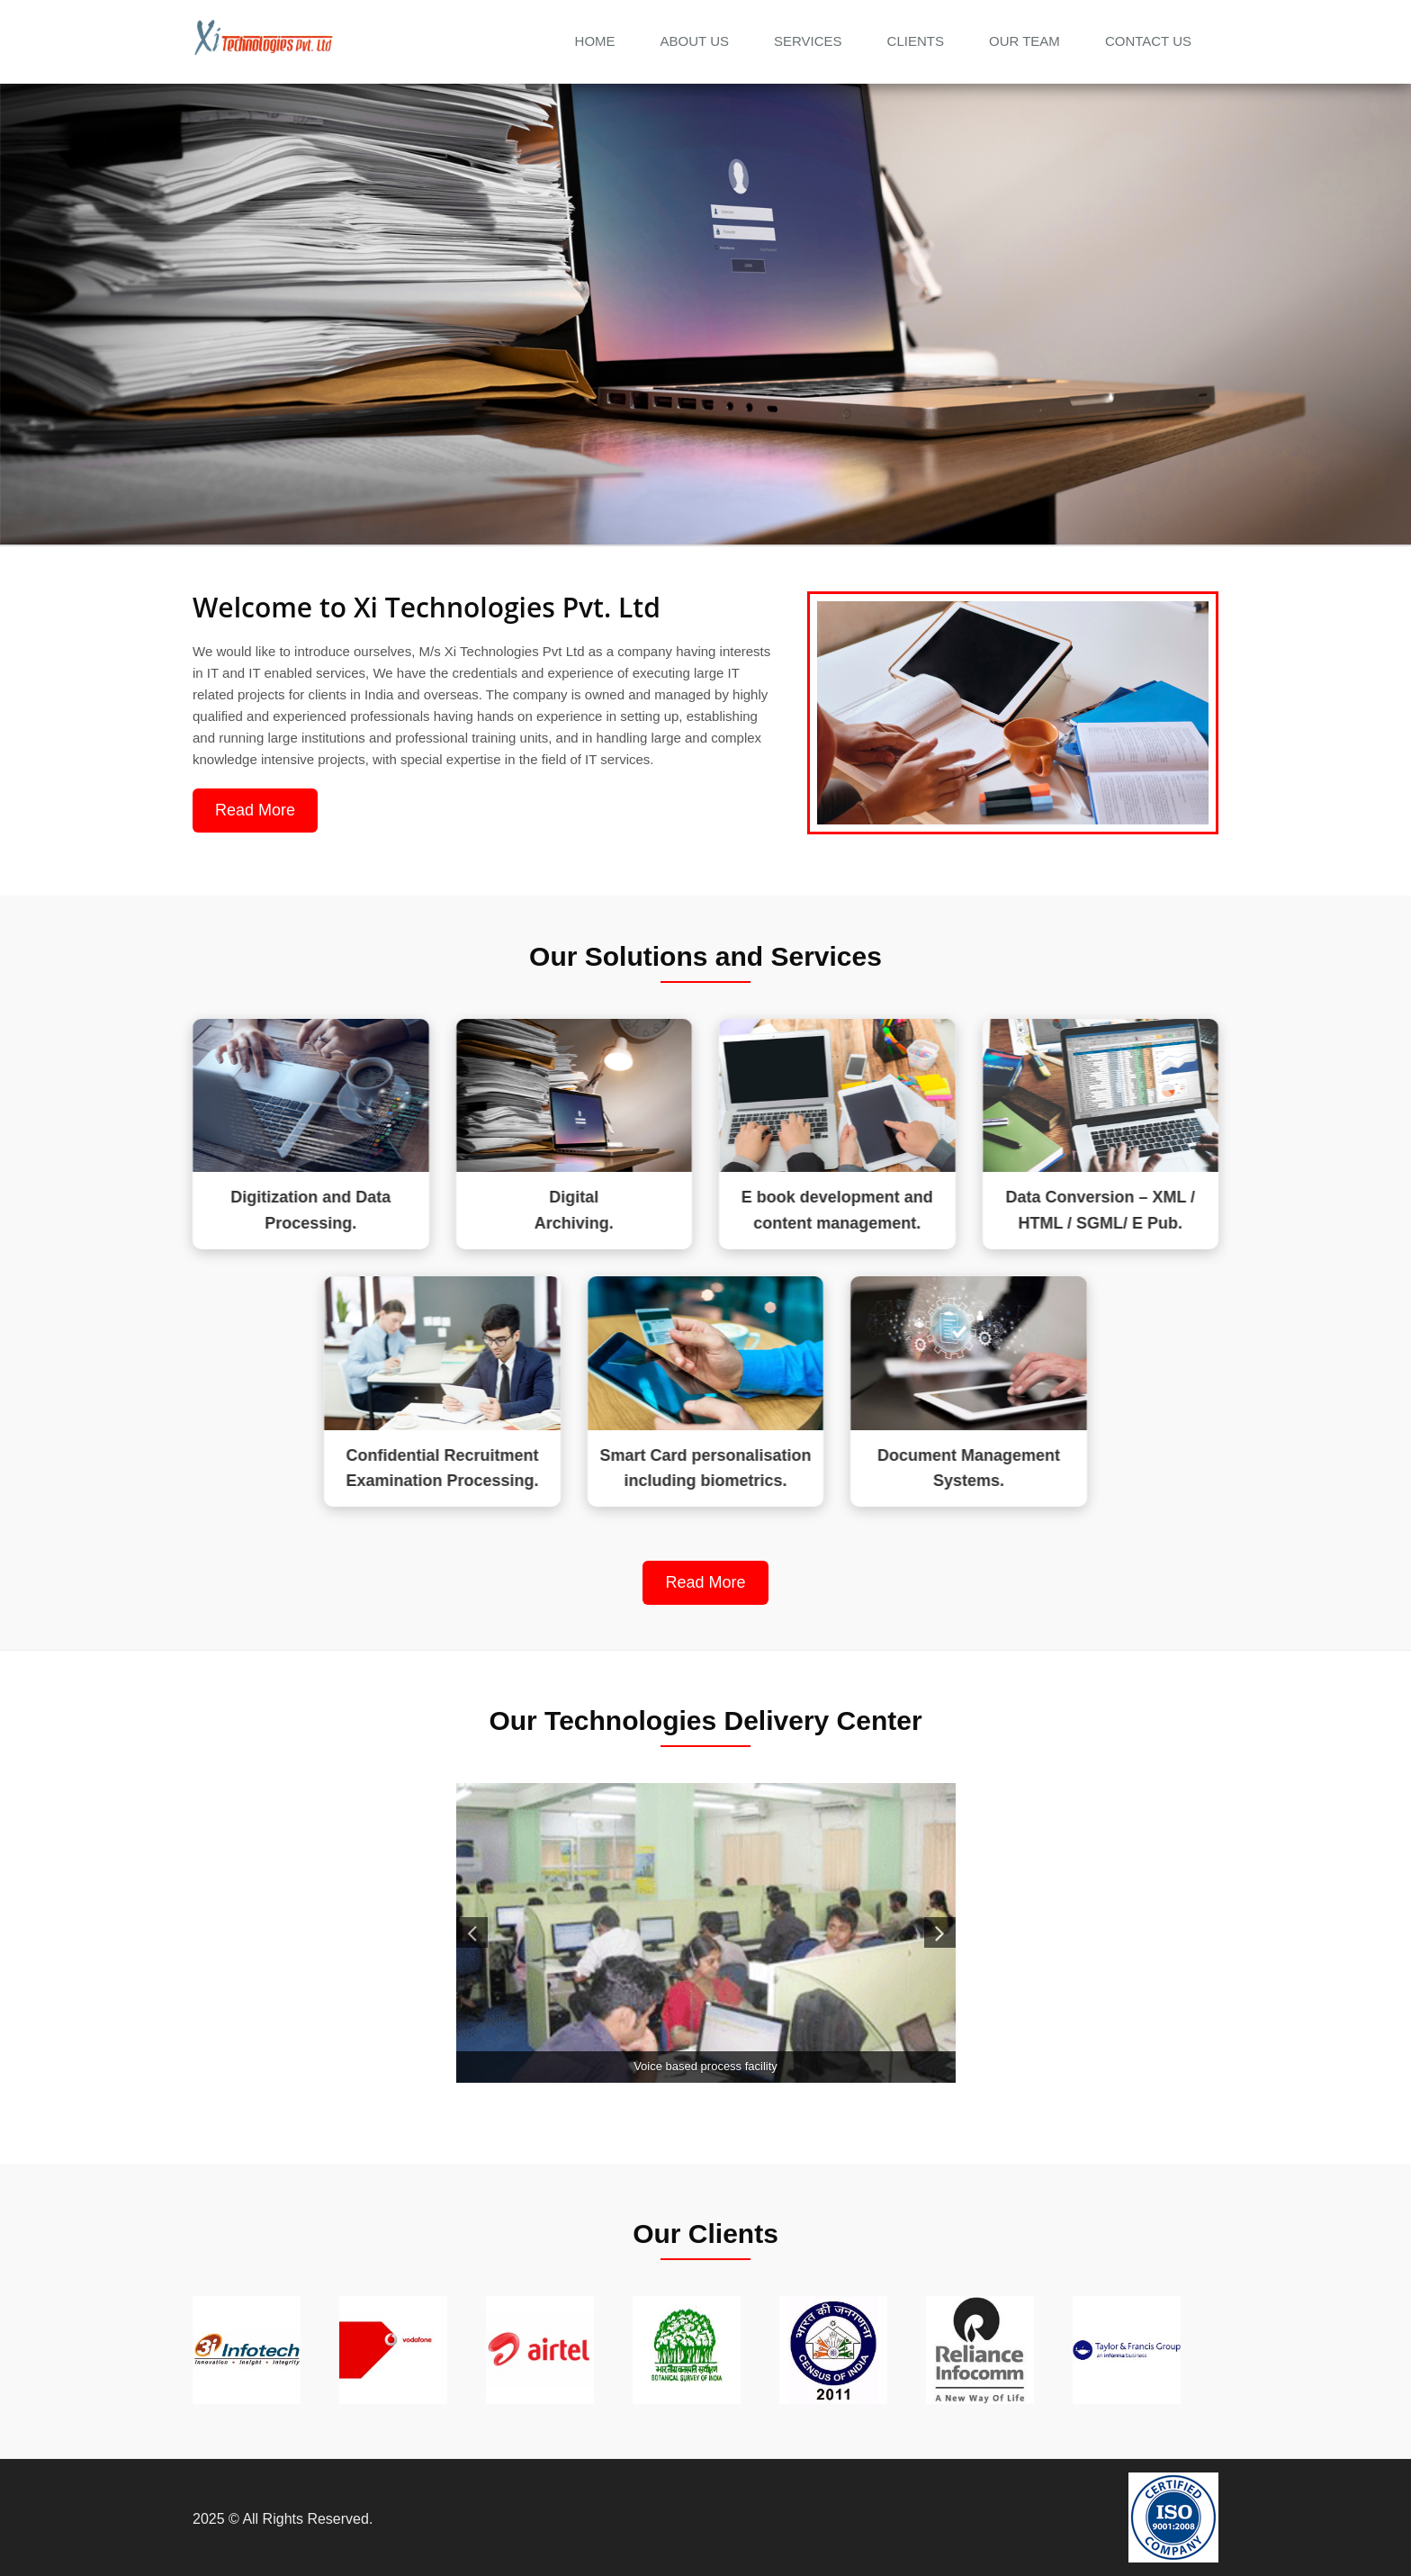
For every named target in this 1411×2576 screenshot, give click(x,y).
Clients (915, 41)
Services (808, 41)
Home (595, 41)
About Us (695, 41)
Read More (214, 810)
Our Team (1024, 41)
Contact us (1148, 41)
